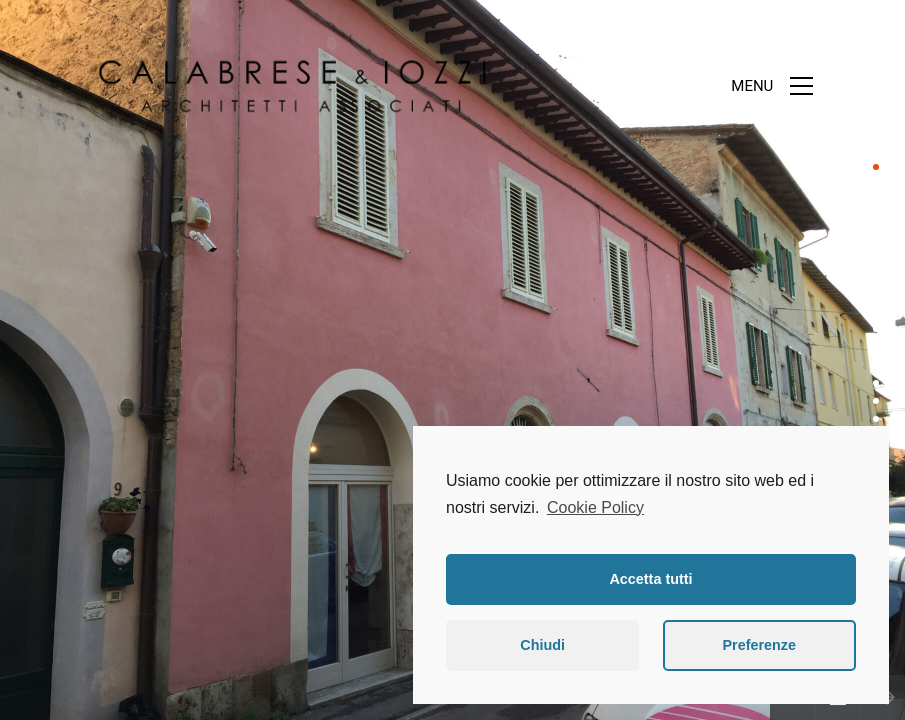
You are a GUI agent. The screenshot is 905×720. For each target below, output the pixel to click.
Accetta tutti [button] (650, 579)
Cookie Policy (595, 507)
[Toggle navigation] (771, 86)
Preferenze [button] (759, 645)
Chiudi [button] (542, 645)
